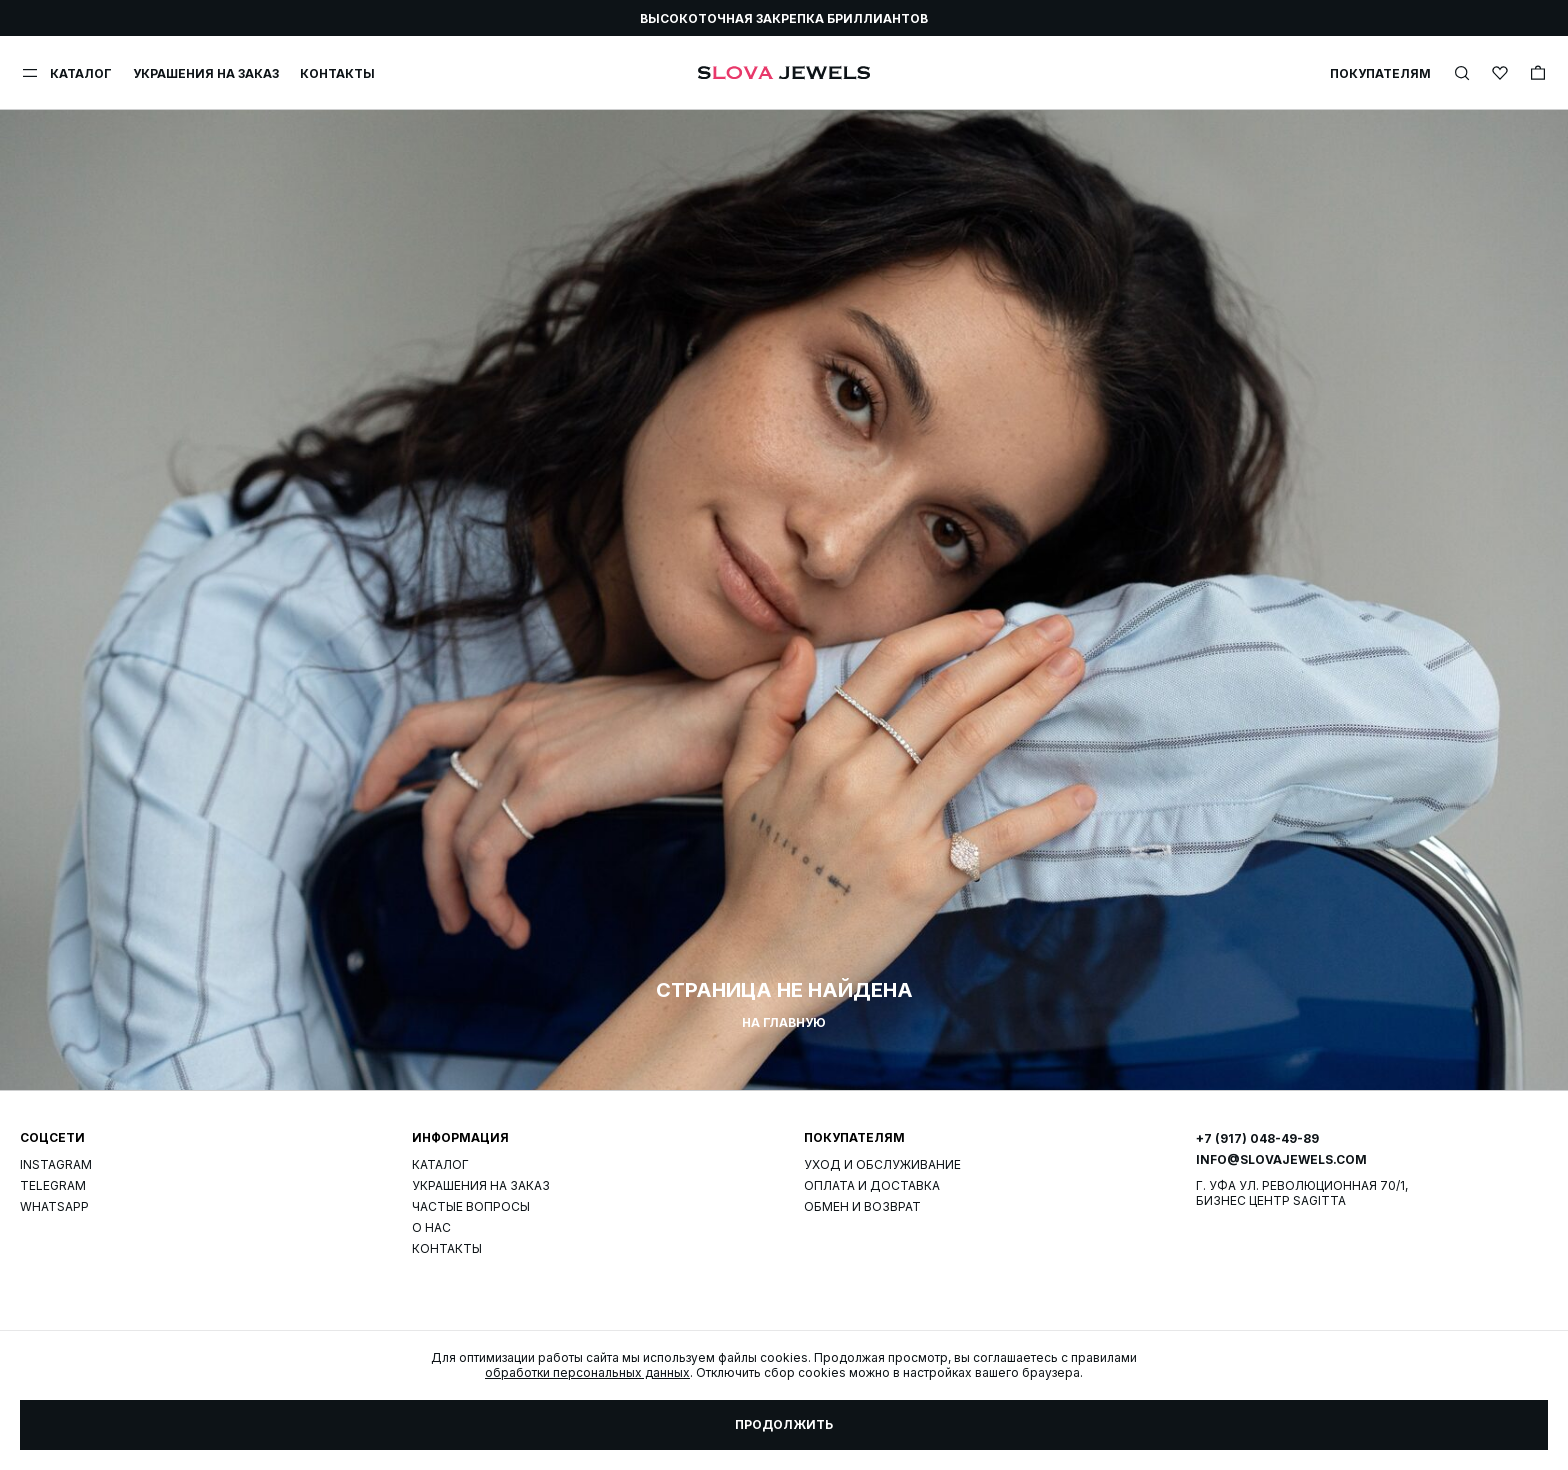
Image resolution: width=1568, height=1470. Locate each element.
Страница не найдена (784, 990)
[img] (1462, 73)
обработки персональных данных (587, 1372)
